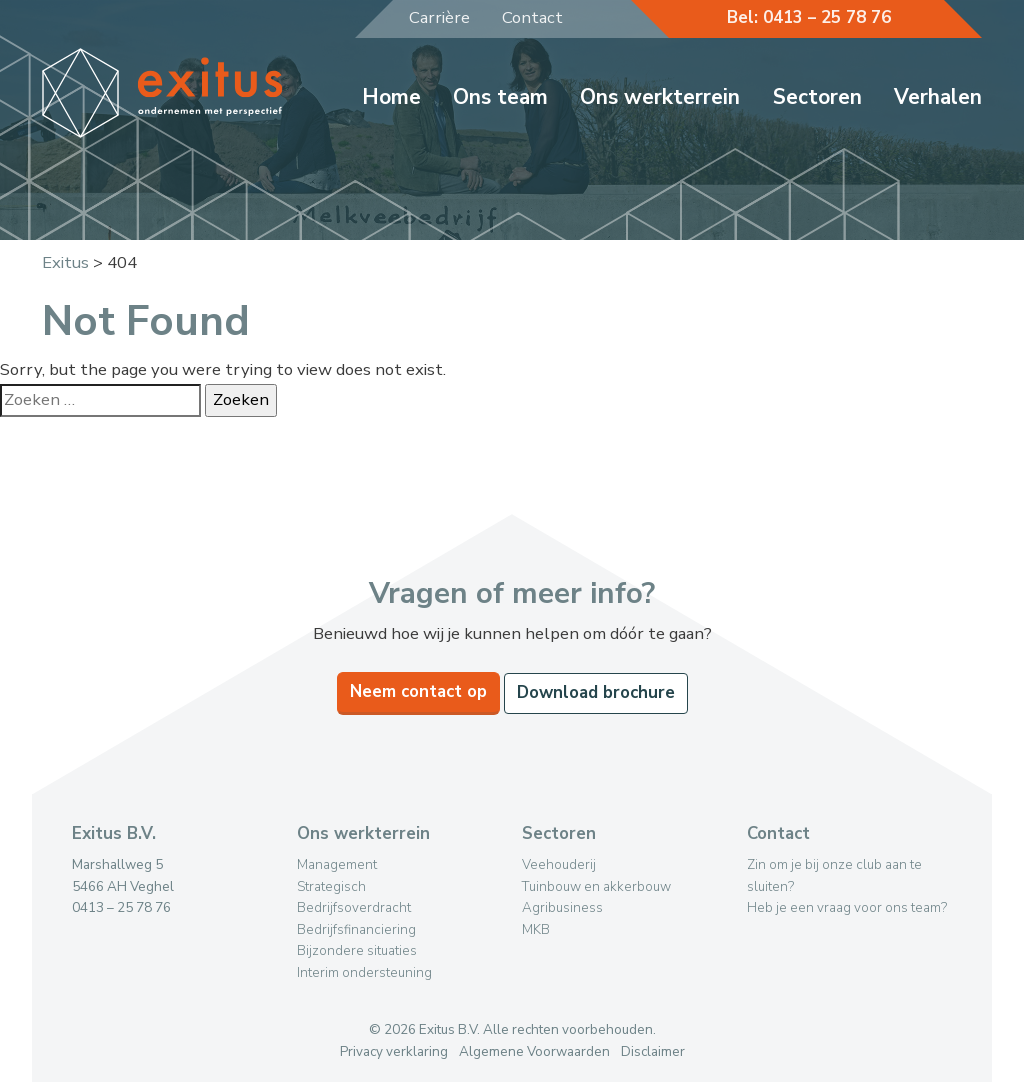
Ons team (500, 97)
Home (391, 97)
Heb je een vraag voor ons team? (847, 907)
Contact (532, 17)
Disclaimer (653, 1051)
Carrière (439, 17)
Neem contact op (418, 691)
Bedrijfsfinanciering (356, 929)
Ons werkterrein (660, 97)
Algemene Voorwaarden (534, 1051)
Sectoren (817, 97)
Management (337, 864)
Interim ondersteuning (364, 972)
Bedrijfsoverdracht (354, 907)
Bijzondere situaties (357, 950)
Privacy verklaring (394, 1051)
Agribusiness (562, 907)
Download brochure (596, 692)
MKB (536, 929)
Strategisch (331, 886)
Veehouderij (559, 864)
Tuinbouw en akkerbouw (596, 886)
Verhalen (938, 97)
